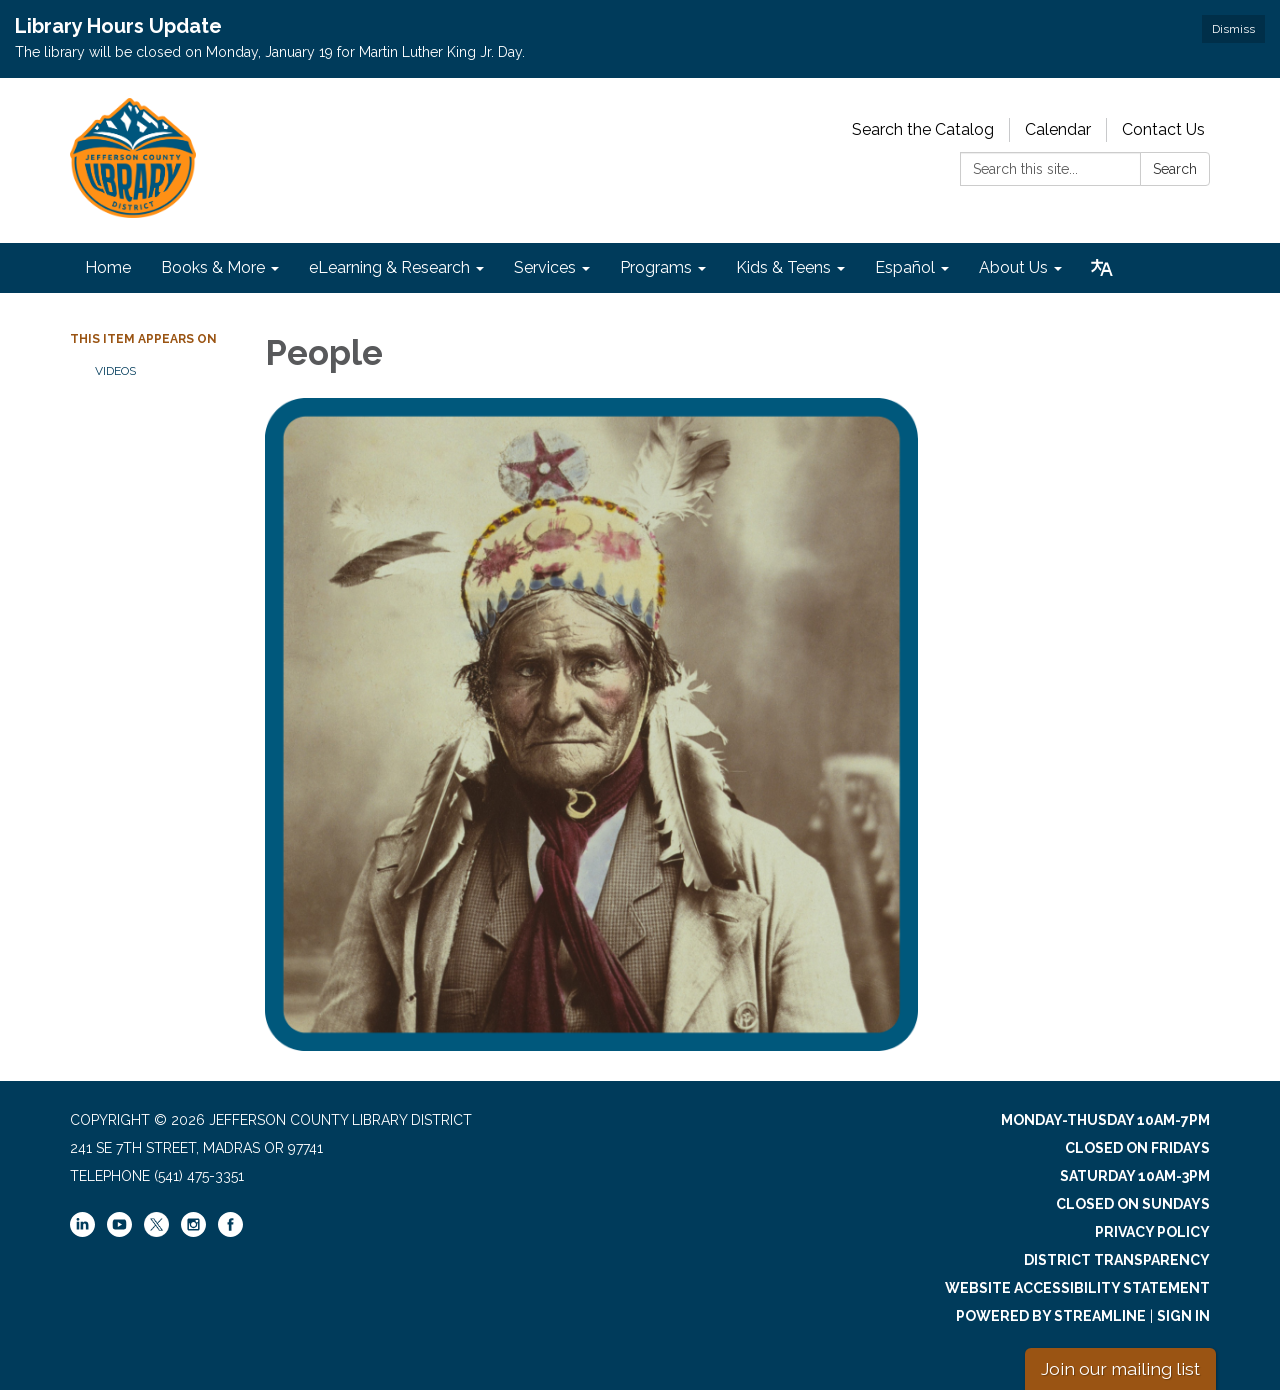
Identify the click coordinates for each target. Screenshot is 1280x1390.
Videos (115, 371)
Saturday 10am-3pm (1135, 1176)
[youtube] (119, 1232)
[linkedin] (82, 1232)
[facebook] (230, 1232)
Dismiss (1233, 29)
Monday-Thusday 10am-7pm (1105, 1120)
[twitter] (156, 1226)
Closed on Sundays (1133, 1204)
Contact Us (1163, 129)
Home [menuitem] (108, 267)
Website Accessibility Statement (1077, 1288)
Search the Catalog (923, 129)
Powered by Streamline (1051, 1316)
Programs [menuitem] (656, 267)
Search (1175, 169)
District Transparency (1117, 1260)
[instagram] (193, 1232)
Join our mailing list (1120, 1368)
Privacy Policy (1152, 1232)
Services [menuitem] (545, 267)
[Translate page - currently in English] (1102, 268)
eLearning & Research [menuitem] (389, 267)
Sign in (1183, 1316)
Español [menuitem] (905, 267)
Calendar (1058, 129)
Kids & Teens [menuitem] (783, 267)
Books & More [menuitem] (213, 267)
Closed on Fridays (1137, 1148)
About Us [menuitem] (1013, 267)
